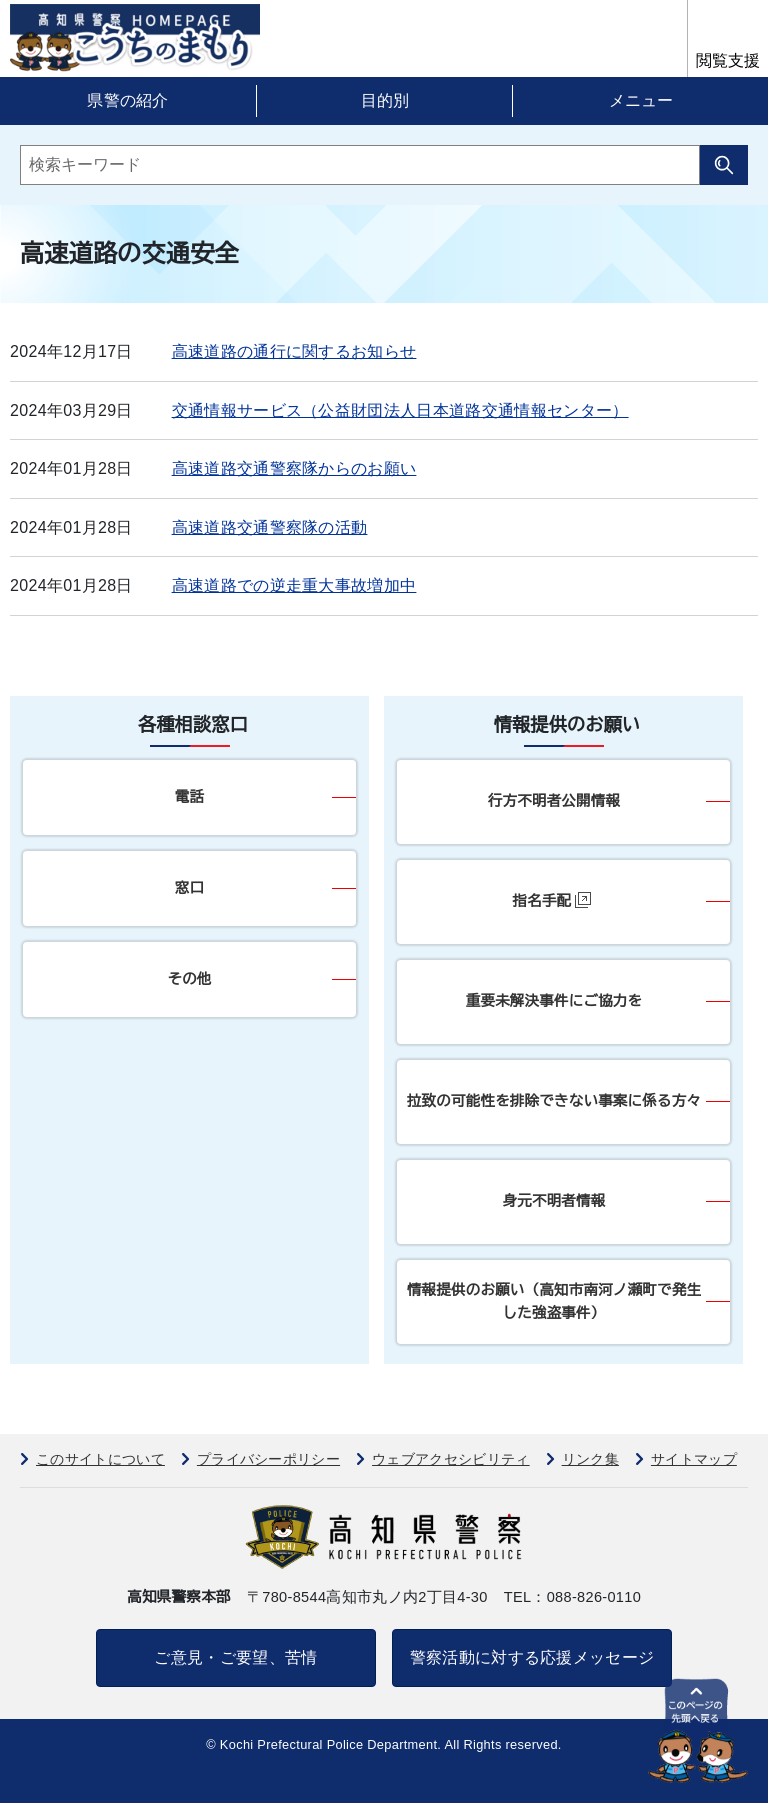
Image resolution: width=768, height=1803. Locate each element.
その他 (189, 979)
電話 (189, 797)
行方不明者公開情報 (554, 801)
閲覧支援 (728, 60)
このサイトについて (100, 1459)
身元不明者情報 (554, 1201)
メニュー (641, 100)
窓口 (189, 888)
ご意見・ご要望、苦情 (235, 1657)
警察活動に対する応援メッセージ (532, 1657)
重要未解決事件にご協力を (554, 1001)
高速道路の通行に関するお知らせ (294, 351)
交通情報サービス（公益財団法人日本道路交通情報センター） (400, 410)
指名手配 (552, 900)
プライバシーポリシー (268, 1459)
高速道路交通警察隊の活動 (270, 527)
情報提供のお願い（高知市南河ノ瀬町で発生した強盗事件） (554, 1301)
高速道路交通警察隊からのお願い (294, 468)
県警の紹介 (128, 100)
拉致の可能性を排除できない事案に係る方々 (554, 1101)
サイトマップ (694, 1459)
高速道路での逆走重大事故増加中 (294, 585)
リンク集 (590, 1459)
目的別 (385, 100)
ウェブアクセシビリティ (451, 1459)
